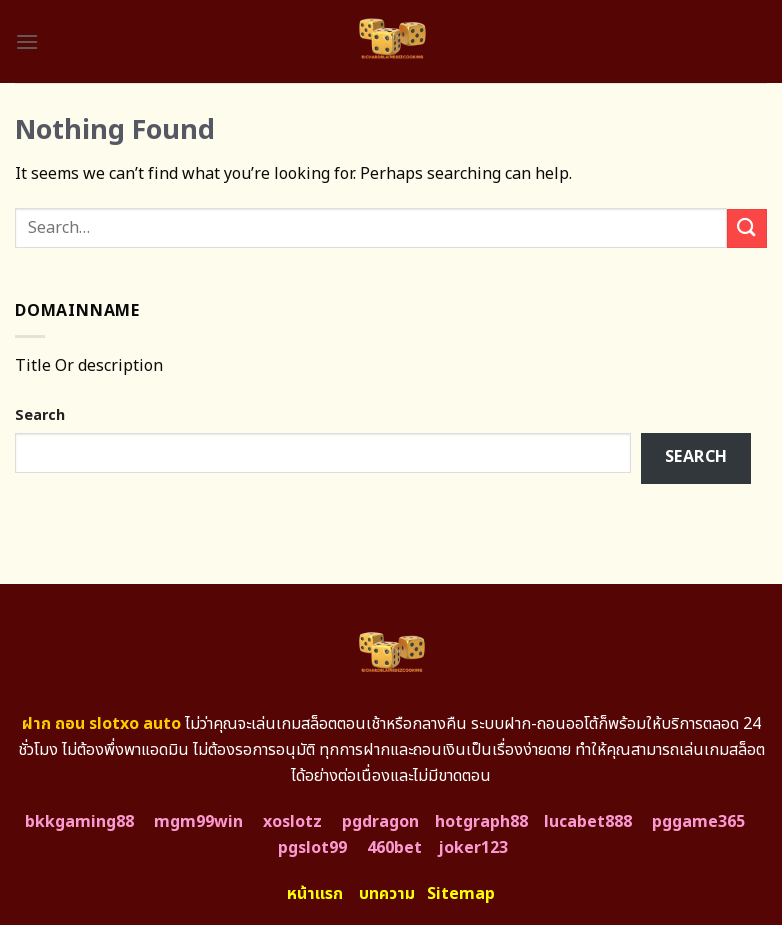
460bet (394, 848)
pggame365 (698, 822)
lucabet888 (588, 822)
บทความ (387, 894)
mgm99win (198, 822)
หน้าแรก (315, 894)
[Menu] (27, 41)
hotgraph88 (481, 822)
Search (40, 415)
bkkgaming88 (79, 822)
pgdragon (380, 822)
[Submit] (747, 228)
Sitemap (461, 894)
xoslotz (292, 822)
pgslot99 (312, 848)
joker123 (473, 848)
